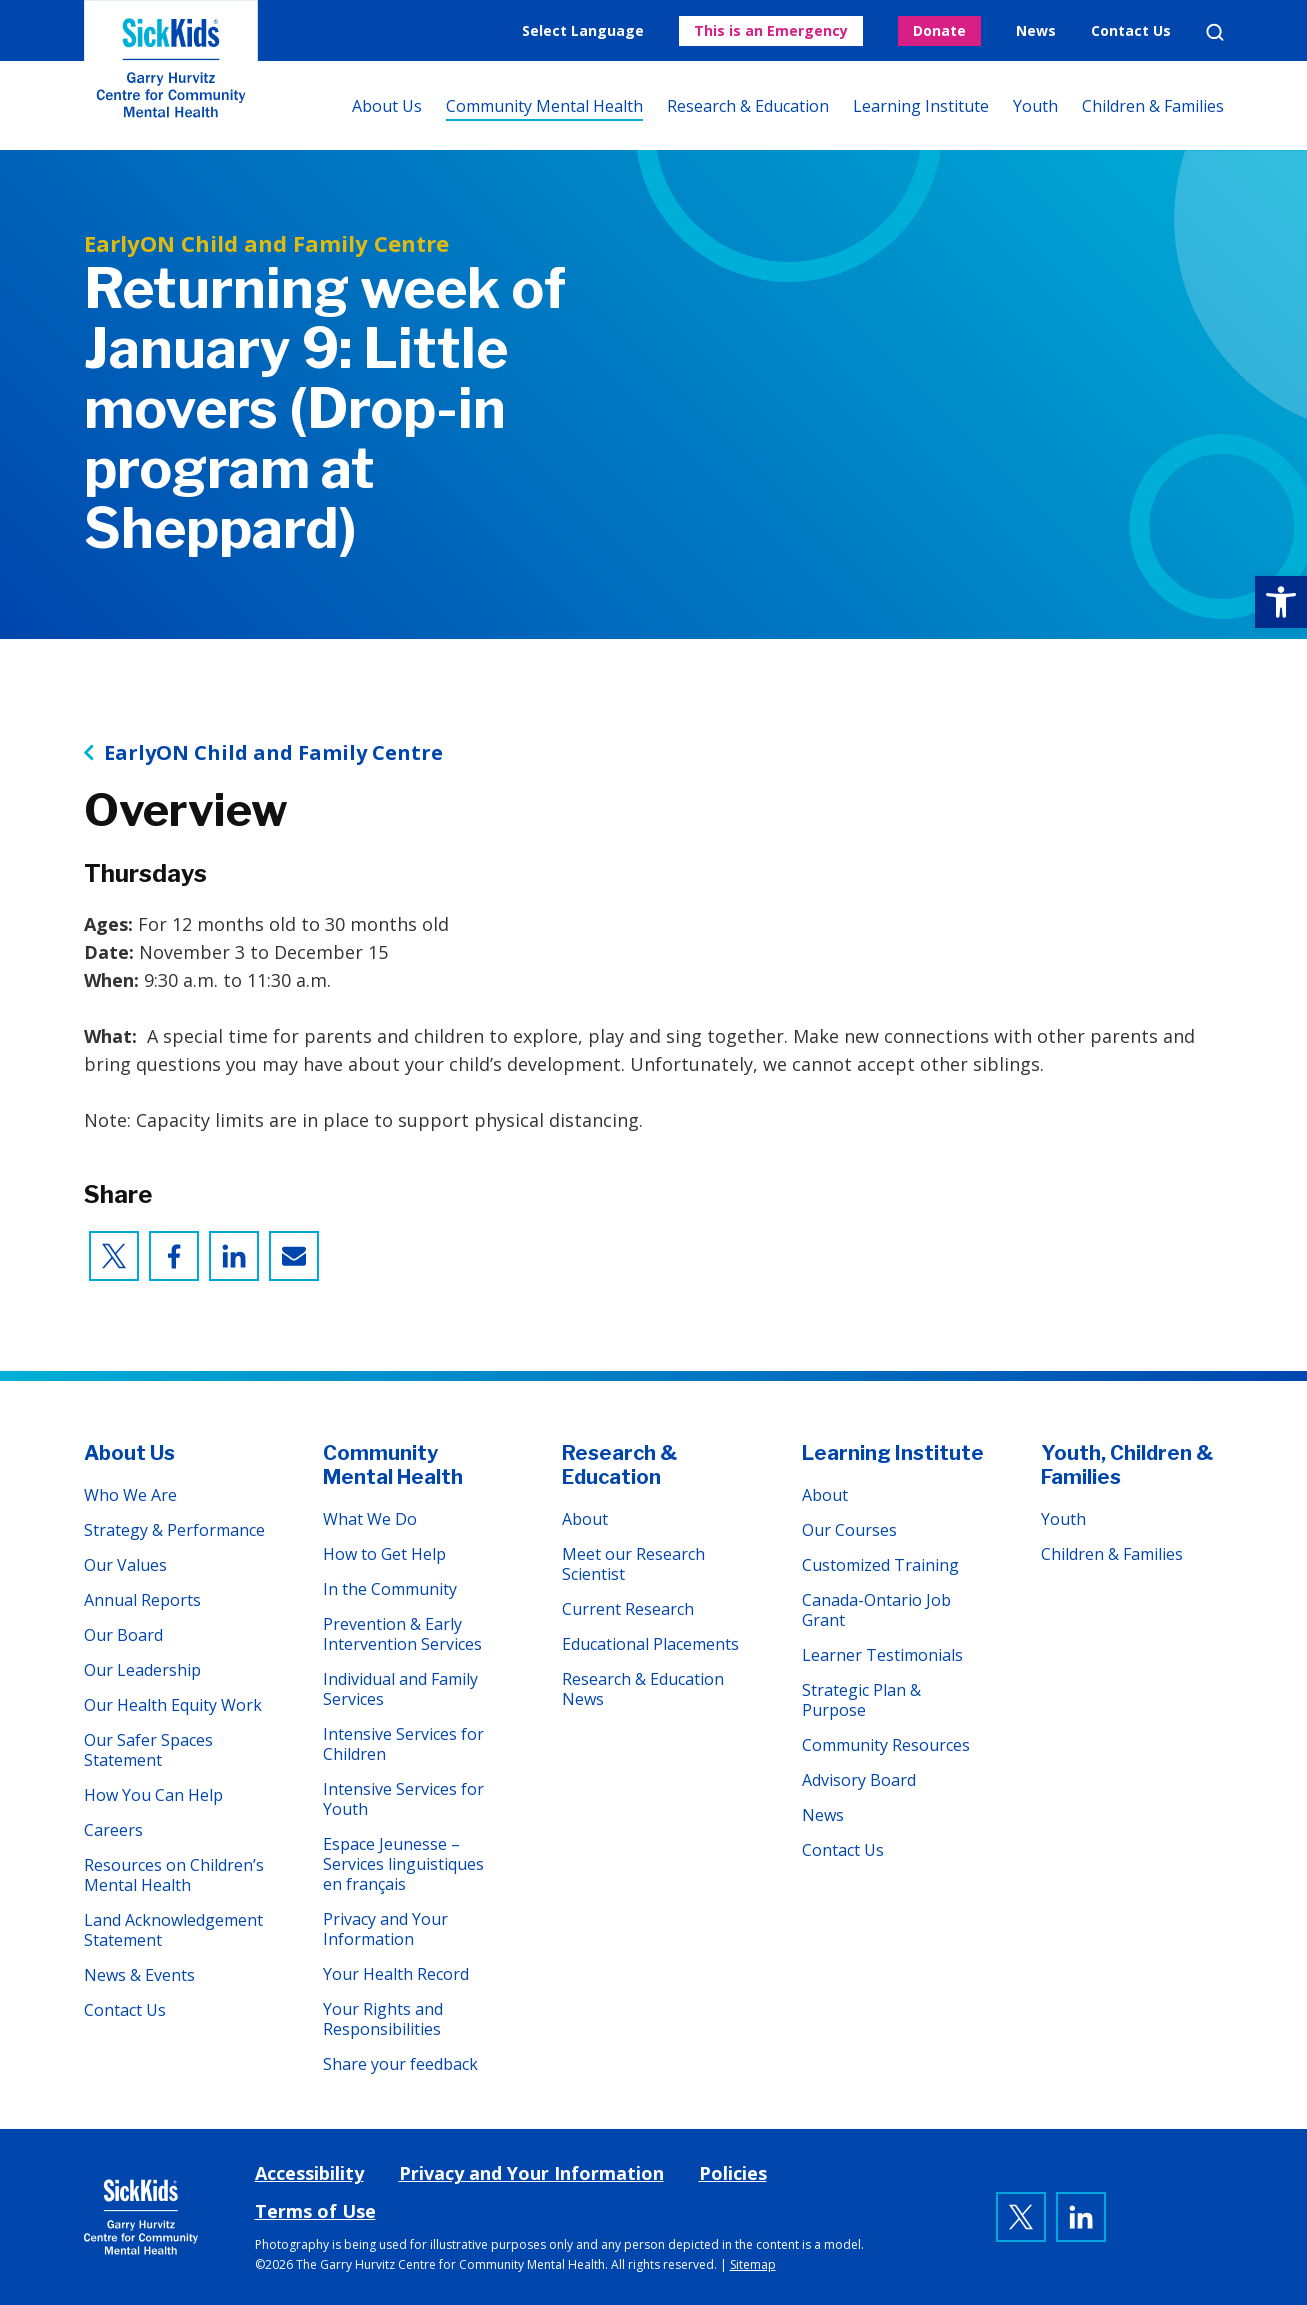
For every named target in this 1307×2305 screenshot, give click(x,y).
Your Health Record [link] (396, 1974)
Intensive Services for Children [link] (403, 1744)
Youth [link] (1035, 106)
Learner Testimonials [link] (882, 1655)
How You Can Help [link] (153, 1795)
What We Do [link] (370, 1519)
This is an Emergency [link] (771, 30)
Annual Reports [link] (142, 1600)
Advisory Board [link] (859, 1780)
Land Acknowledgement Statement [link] (173, 1930)
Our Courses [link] (849, 1530)
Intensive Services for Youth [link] (403, 1799)
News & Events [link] (139, 1975)
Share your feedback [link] (400, 2064)
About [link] (585, 1519)
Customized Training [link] (880, 1565)
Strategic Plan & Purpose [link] (861, 1700)
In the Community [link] (390, 1589)
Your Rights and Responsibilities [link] (383, 2019)
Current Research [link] (628, 1609)
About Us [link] (387, 106)
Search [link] (1215, 32)
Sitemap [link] (753, 2264)
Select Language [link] (583, 30)
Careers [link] (113, 1830)
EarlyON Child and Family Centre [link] (273, 753)
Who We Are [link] (130, 1495)
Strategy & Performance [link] (174, 1530)
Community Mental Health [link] (544, 106)
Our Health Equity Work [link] (173, 1705)
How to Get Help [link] (384, 1554)
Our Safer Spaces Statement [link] (148, 1750)
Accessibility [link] (309, 2173)
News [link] (1036, 30)
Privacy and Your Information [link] (385, 1929)
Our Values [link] (125, 1565)
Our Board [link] (123, 1635)
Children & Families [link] (1153, 106)
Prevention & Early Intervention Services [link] (402, 1634)
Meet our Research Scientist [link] (633, 1564)
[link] (1281, 602)
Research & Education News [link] (643, 1689)
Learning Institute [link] (921, 106)
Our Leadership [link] (142, 1670)
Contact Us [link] (1131, 30)
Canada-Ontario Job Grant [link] (876, 1610)
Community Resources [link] (886, 1745)
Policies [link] (733, 2173)
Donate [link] (939, 30)
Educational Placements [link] (650, 1644)
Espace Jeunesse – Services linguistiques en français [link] (403, 1864)
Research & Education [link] (748, 106)
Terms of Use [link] (315, 2211)
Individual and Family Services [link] (400, 1689)
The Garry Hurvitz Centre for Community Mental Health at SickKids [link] (171, 75)
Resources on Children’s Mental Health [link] (174, 1875)
